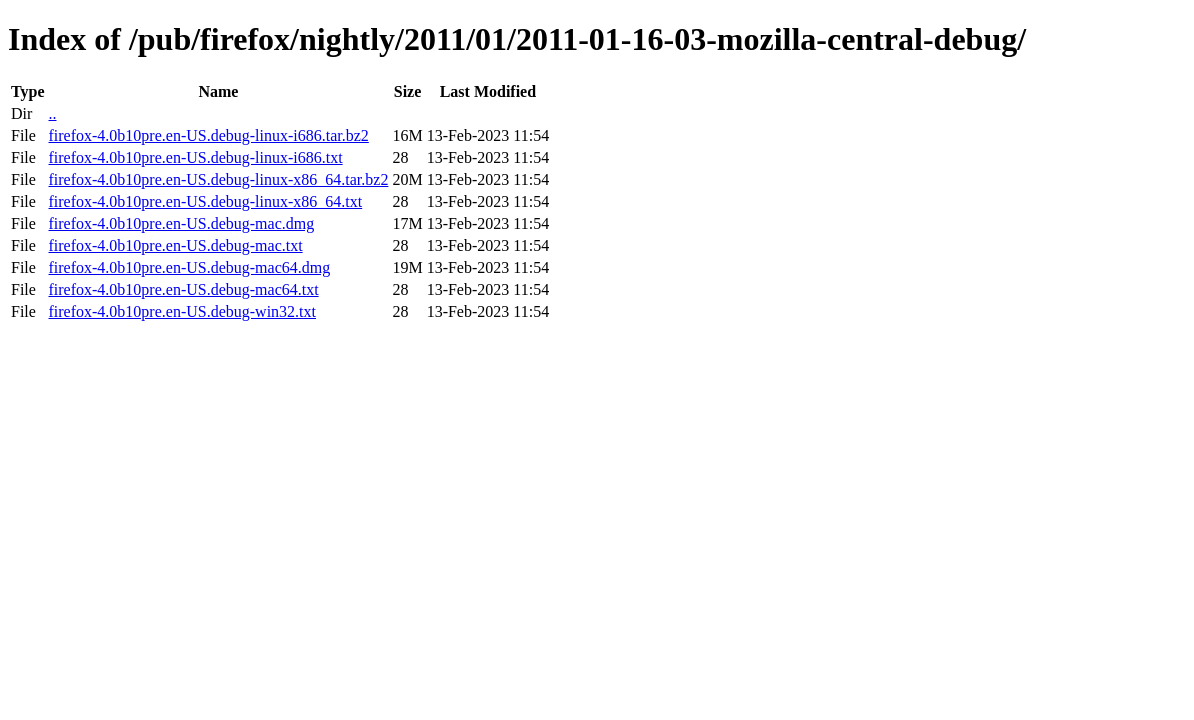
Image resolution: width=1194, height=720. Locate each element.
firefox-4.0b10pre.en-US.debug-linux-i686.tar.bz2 (208, 135)
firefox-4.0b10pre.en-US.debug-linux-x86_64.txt (205, 201)
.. (52, 113)
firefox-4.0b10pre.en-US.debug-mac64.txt (183, 289)
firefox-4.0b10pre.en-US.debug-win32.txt (182, 311)
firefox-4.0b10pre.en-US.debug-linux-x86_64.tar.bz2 (218, 179)
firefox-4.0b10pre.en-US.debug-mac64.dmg (189, 267)
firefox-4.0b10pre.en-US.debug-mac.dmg (181, 223)
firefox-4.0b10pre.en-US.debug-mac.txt (175, 245)
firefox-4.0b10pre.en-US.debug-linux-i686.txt (195, 157)
